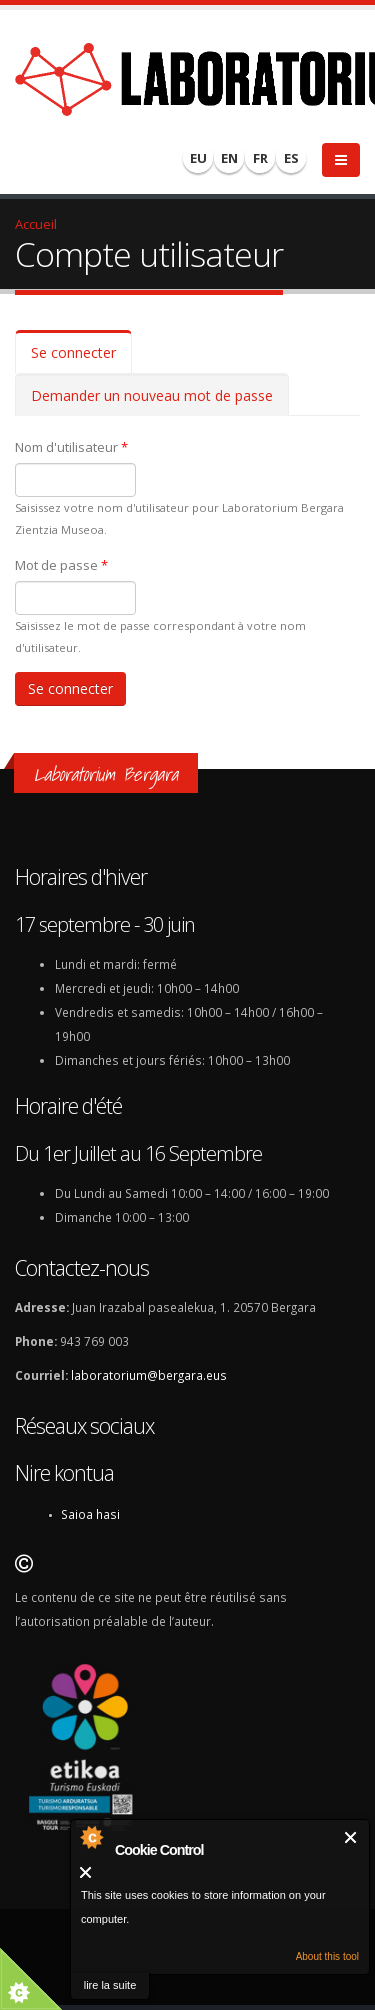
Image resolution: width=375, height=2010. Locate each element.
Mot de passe (61, 565)
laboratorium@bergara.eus (149, 1375)
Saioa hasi (90, 1514)
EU (198, 158)
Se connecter (81, 358)
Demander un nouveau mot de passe (152, 395)
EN (229, 158)
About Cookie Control (91, 1837)
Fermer (351, 1837)
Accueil (36, 224)
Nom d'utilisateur (71, 447)
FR (260, 158)
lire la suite (110, 1985)
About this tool (327, 1956)
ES (291, 158)
